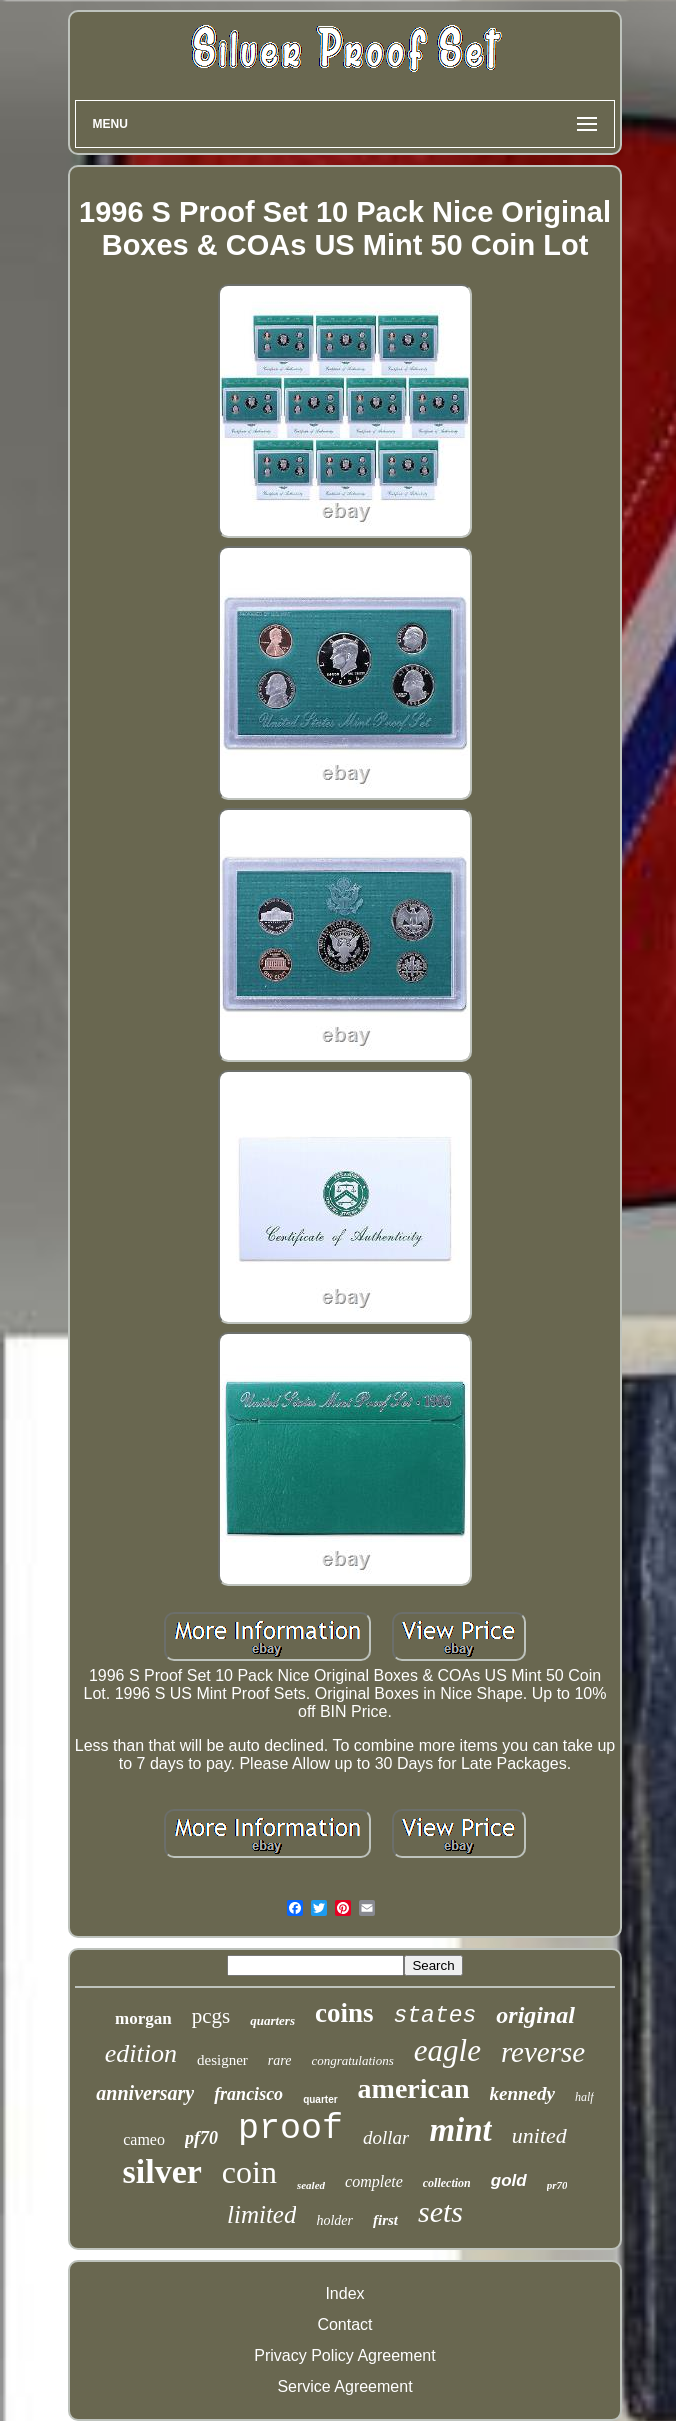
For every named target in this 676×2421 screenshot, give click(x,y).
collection (447, 2183)
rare (280, 2060)
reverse (543, 2052)
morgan (143, 2018)
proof (290, 2129)
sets (440, 2211)
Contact (344, 2324)
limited (261, 2214)
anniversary (145, 2093)
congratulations (352, 2060)
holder (334, 2220)
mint (460, 2130)
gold (509, 2180)
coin (249, 2172)
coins (344, 2013)
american (414, 2088)
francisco (248, 2094)
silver (162, 2171)
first (385, 2220)
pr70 (557, 2185)
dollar (386, 2137)
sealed (311, 2185)
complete (374, 2181)
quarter (320, 2099)
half (584, 2097)
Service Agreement (344, 2386)
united (539, 2135)
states (434, 2016)
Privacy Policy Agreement (344, 2355)
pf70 (201, 2138)
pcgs (211, 2016)
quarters (272, 2020)
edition (141, 2053)
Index (344, 2293)
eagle (447, 2050)
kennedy (522, 2093)
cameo (144, 2139)
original (535, 2015)
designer (222, 2060)
